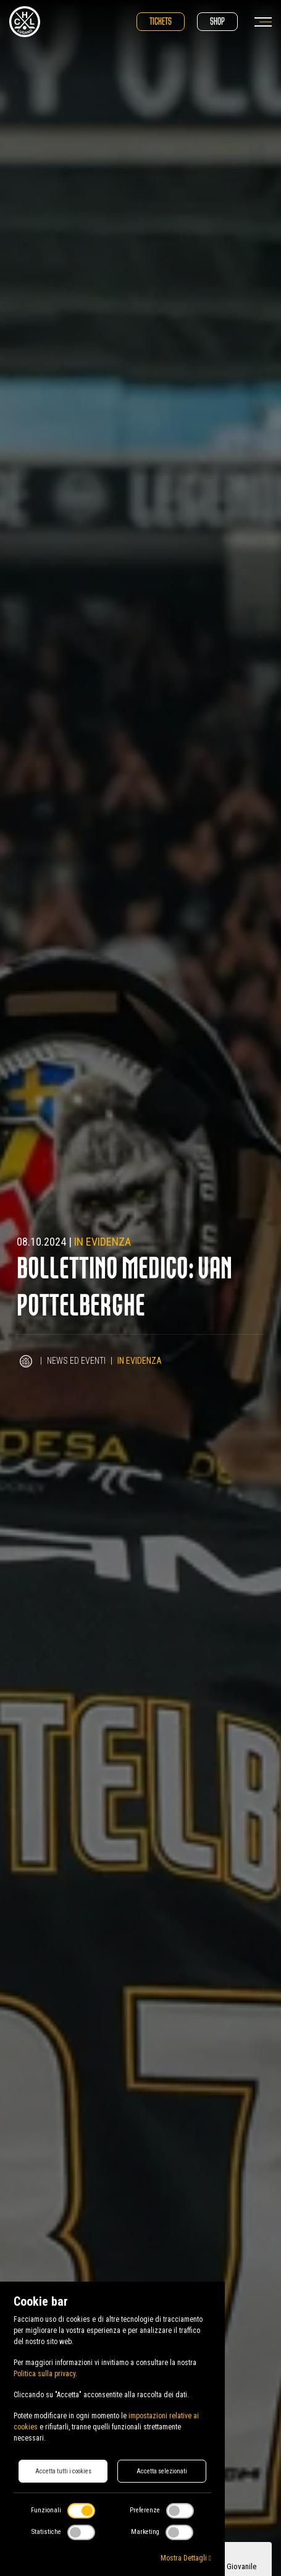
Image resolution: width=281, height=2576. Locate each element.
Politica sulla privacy (44, 2373)
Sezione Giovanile (227, 2566)
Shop (217, 21)
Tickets (160, 21)
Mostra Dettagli (186, 2558)
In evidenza (102, 1241)
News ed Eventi (76, 1361)
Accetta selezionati (161, 2471)
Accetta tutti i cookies (63, 2471)
